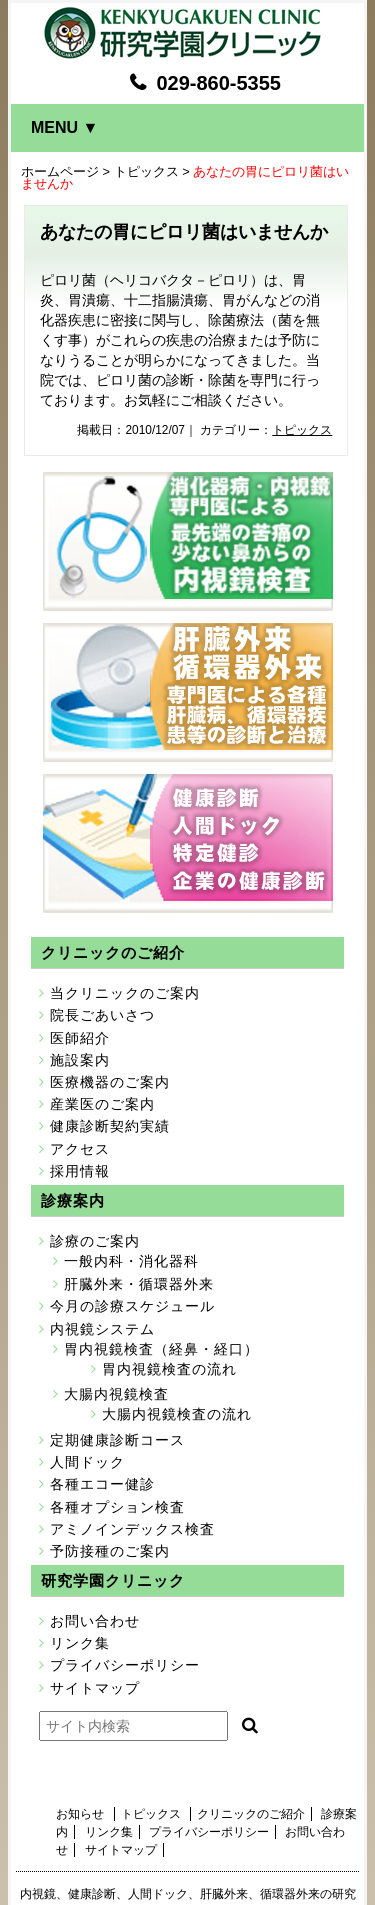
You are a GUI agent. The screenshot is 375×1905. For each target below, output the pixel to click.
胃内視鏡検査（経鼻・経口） (161, 1349)
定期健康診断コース (117, 1440)
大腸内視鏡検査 (116, 1394)
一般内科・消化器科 (131, 1261)
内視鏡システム (102, 1329)
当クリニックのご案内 (125, 993)
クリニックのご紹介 (251, 1814)
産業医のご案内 (102, 1104)
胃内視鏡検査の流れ (169, 1369)
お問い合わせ (95, 1621)
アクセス (80, 1149)
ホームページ (60, 171)
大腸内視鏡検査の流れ (177, 1414)
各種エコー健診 (102, 1484)
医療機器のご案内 (110, 1082)
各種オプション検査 (117, 1507)
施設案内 (80, 1060)
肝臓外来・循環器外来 (139, 1284)
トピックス (146, 171)
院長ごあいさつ (102, 1015)
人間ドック (87, 1462)
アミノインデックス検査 (132, 1529)
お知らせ (80, 1814)
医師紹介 (80, 1038)
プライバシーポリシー (125, 1665)
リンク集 (80, 1643)
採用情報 (80, 1171)
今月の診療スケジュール (132, 1306)
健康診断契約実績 (110, 1126)
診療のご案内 (95, 1241)
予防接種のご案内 (110, 1551)
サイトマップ (95, 1688)
